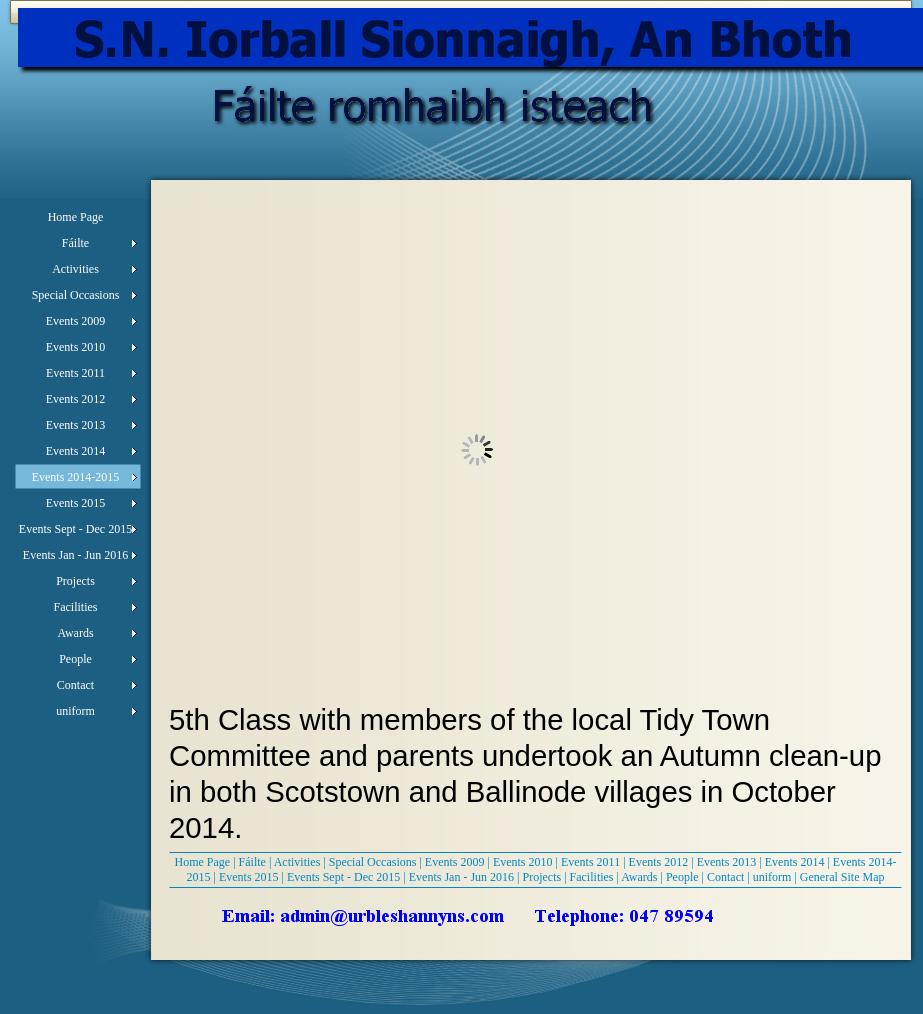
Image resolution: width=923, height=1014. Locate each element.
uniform (772, 877)
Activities (297, 862)
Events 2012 (659, 862)
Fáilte (252, 862)
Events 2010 (523, 862)
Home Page (203, 862)
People (682, 877)
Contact (725, 877)
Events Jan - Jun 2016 (461, 877)
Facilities (592, 877)
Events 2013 (727, 862)
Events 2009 (455, 862)
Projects (541, 877)
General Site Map (842, 877)
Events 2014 (795, 862)
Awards (639, 877)
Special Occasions (373, 862)
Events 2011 (590, 862)
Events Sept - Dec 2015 (343, 877)
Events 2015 (249, 877)
